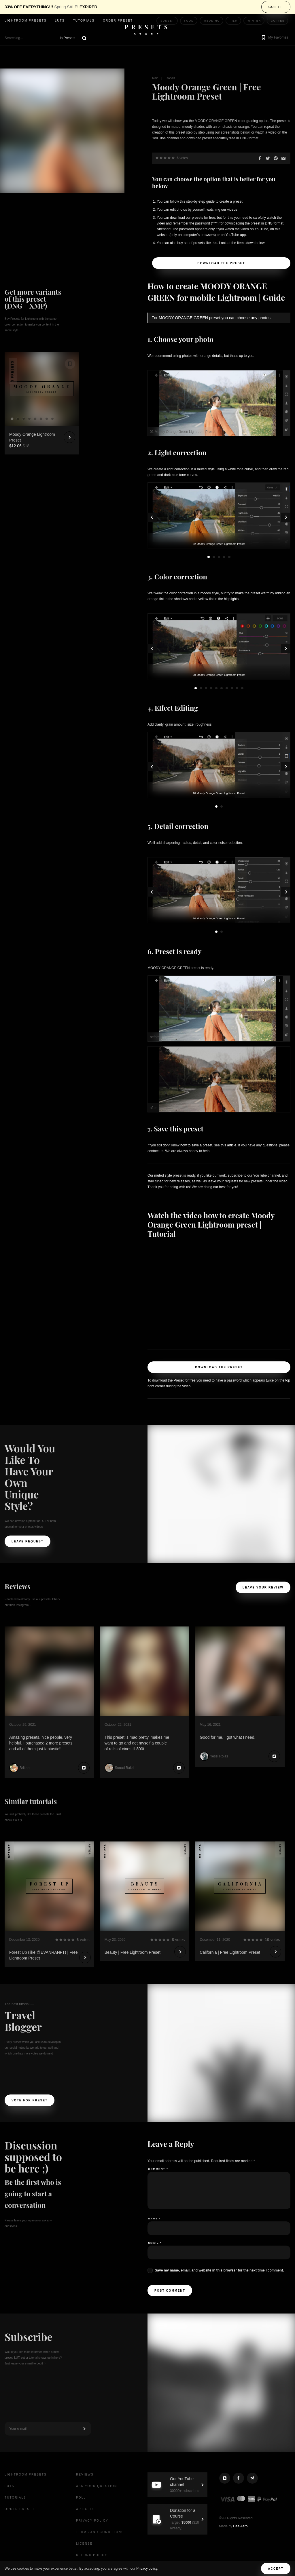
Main (155, 78)
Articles (85, 2509)
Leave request (28, 1541)
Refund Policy (91, 2555)
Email (155, 2242)
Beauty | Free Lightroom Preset (132, 1952)
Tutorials (83, 20)
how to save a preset (196, 1145)
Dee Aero (240, 2526)
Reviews (85, 2474)
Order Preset (118, 20)
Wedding (212, 20)
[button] (274, 38)
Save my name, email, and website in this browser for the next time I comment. (219, 2270)
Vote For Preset (30, 2100)
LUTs (60, 20)
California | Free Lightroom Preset (230, 1952)
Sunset (167, 20)
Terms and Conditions (100, 2532)
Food (189, 20)
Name (154, 2218)
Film (234, 20)
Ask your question (96, 2486)
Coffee (278, 20)
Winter (254, 20)
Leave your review (263, 1587)
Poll (81, 2497)
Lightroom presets (26, 20)
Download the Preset (221, 263)
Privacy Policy (92, 2520)
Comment (158, 2169)
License (84, 2543)
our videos (229, 210)
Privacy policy (146, 2569)
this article (228, 1145)
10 (242, 688)
